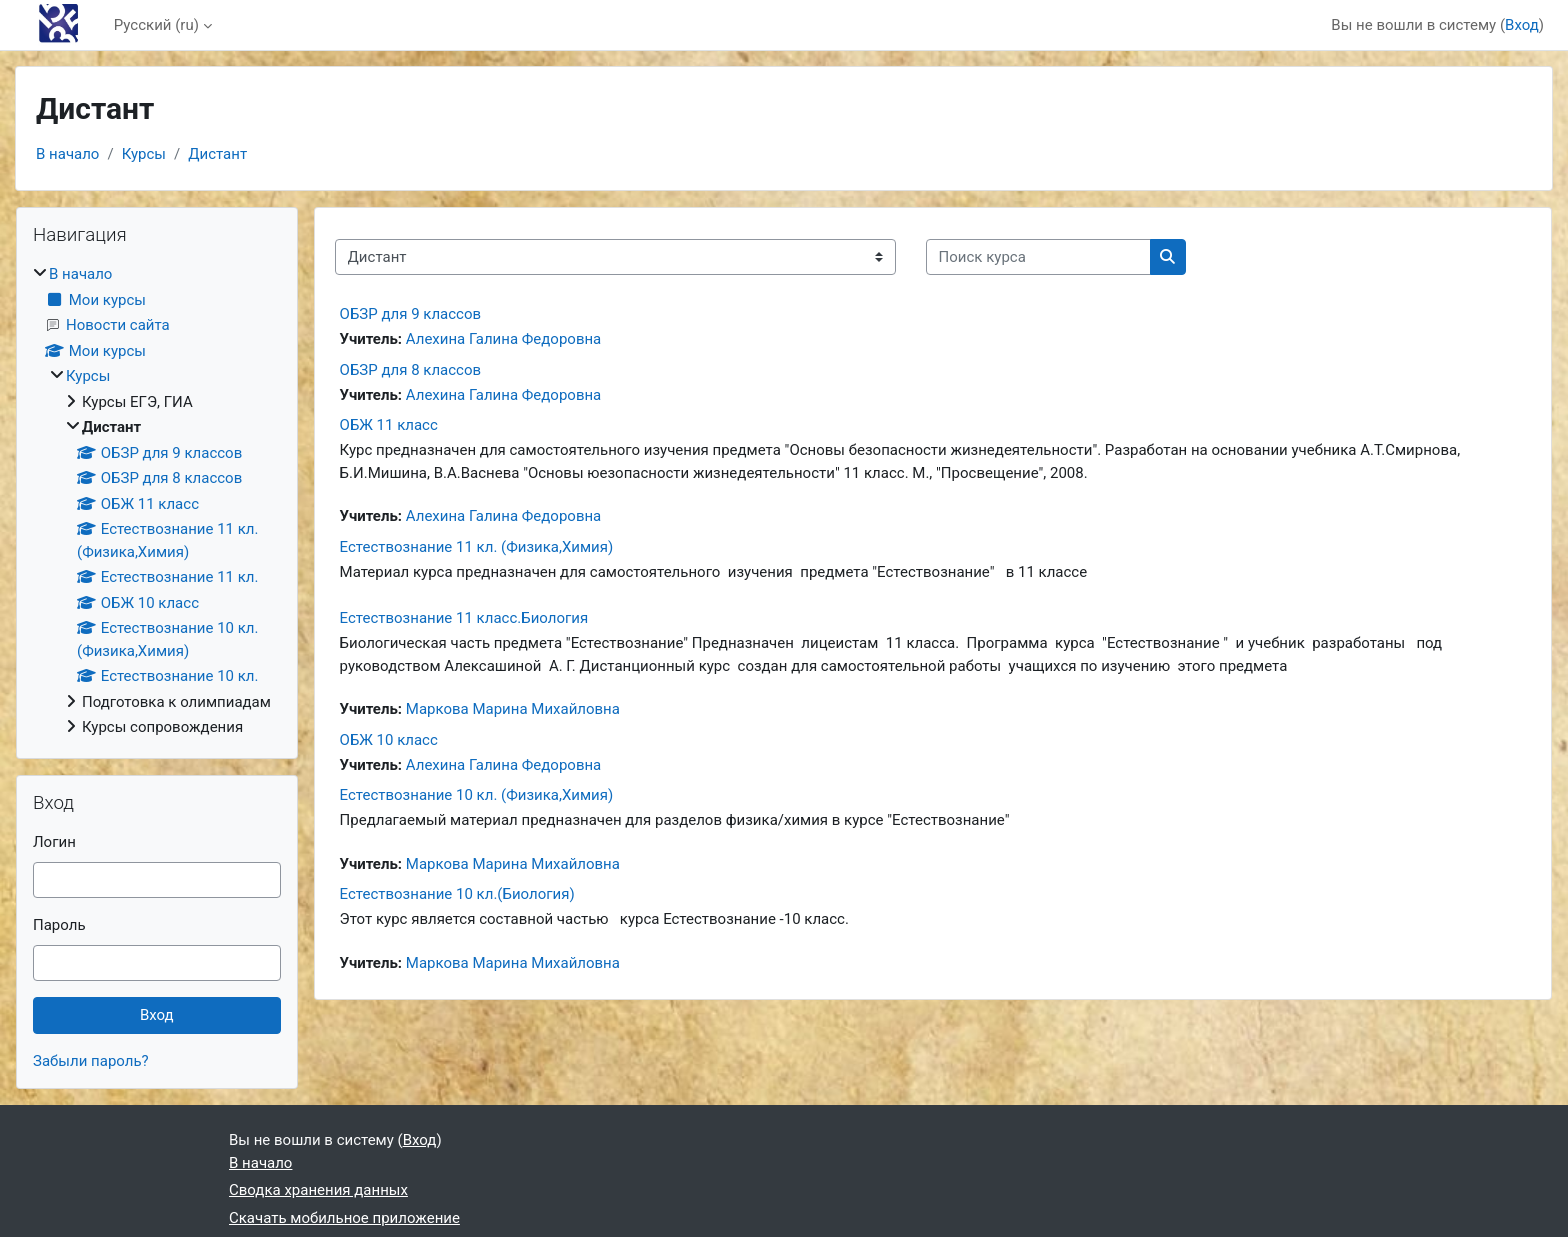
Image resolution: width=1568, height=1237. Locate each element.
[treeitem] (157, 501)
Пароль (59, 925)
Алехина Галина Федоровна (503, 339)
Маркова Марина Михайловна (513, 709)
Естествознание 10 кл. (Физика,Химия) (477, 795)
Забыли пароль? (91, 1061)
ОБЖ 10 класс (389, 740)
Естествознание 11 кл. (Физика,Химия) (477, 547)
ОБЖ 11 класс (389, 425)
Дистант (217, 154)
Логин (54, 842)
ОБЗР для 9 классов (410, 314)
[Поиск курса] (1038, 257)
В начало (67, 154)
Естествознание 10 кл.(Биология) (457, 894)
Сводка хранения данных (318, 1190)
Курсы (144, 154)
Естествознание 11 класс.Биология (464, 618)
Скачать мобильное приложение (344, 1218)
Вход (1522, 25)
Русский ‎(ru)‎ (156, 25)
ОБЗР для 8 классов (410, 370)
